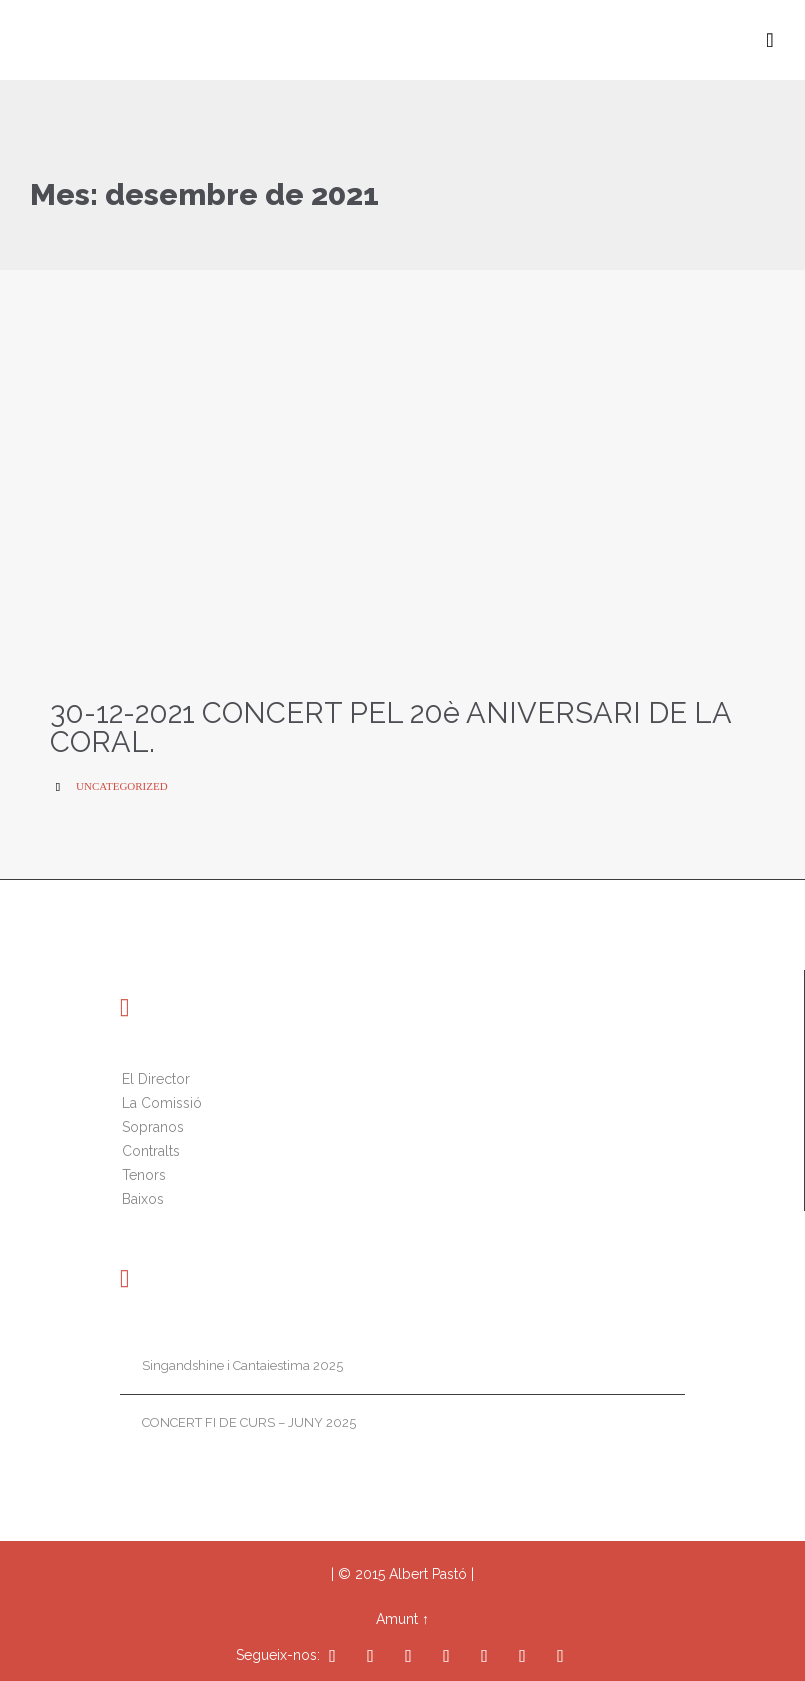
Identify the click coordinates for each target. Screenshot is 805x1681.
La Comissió (162, 1103)
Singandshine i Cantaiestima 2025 (242, 1365)
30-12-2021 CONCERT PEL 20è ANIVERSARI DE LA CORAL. (390, 727)
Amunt (397, 1619)
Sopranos (153, 1127)
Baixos (143, 1199)
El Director (156, 1079)
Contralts (151, 1151)
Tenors (144, 1175)
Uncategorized (122, 786)
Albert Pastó (428, 1574)
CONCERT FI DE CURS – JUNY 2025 (249, 1422)
